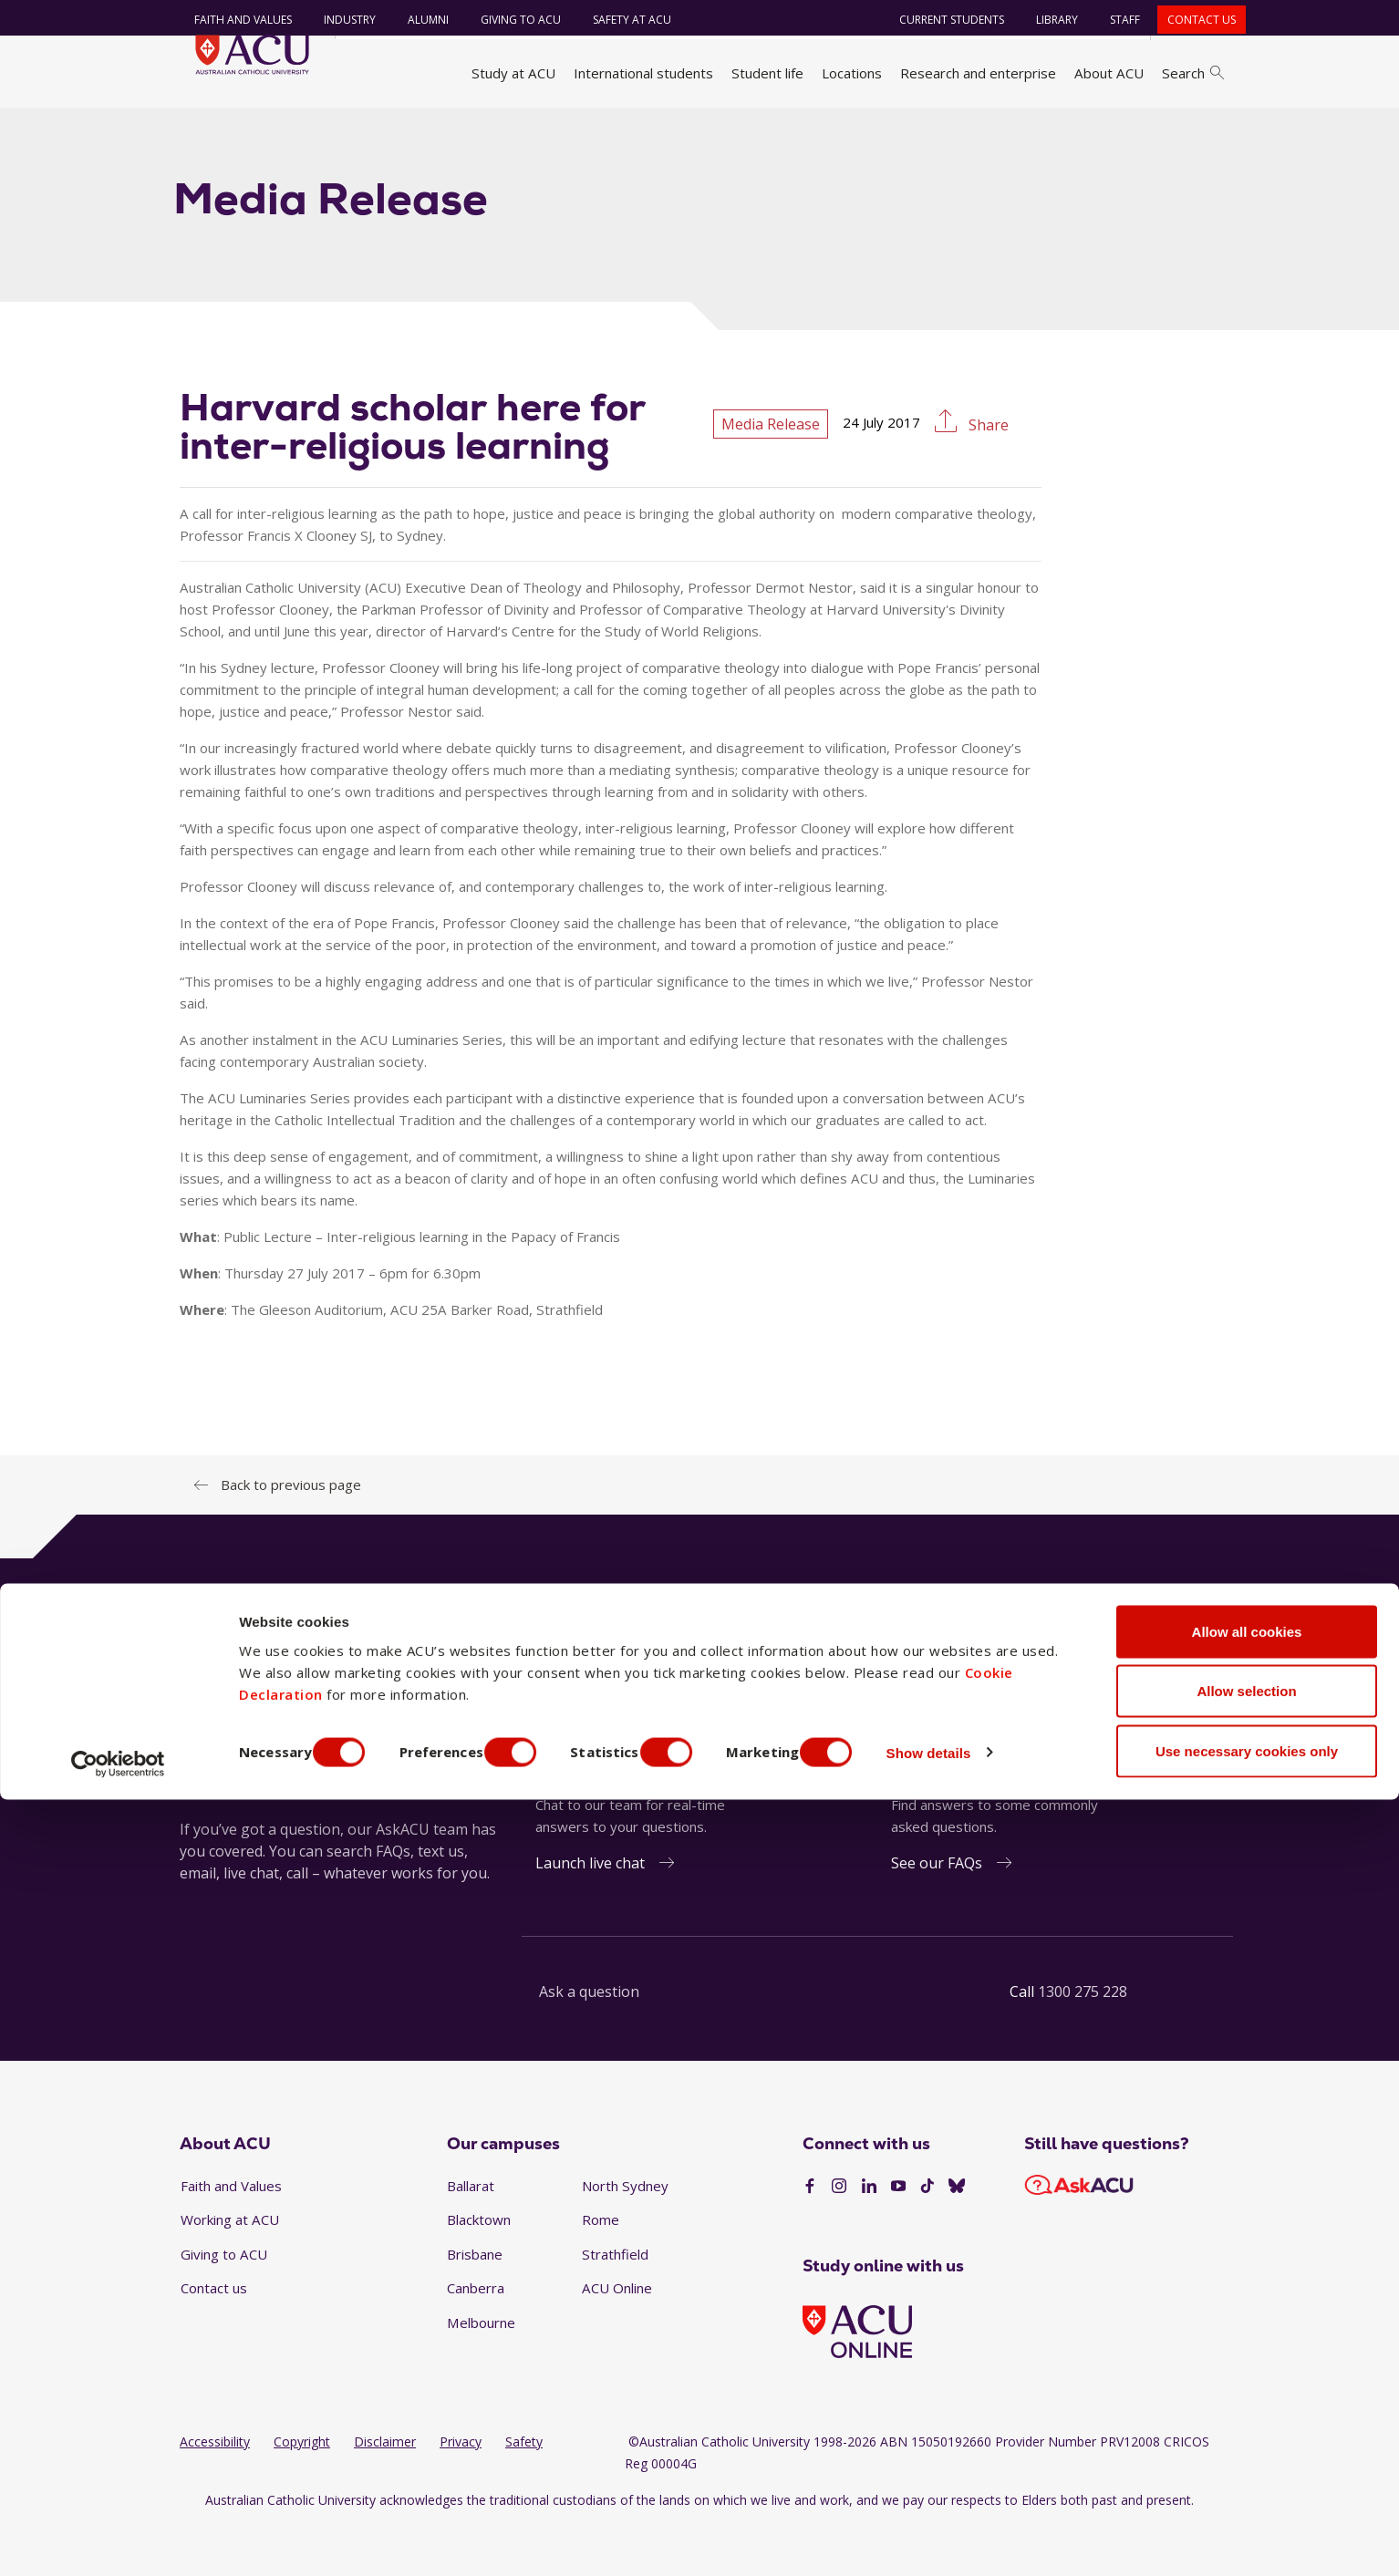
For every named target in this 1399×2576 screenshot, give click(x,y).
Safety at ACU (621, 19)
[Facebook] (810, 2237)
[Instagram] (839, 2237)
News (344, 130)
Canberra (475, 2338)
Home (204, 130)
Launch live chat (590, 1912)
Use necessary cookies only (1246, 2527)
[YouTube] (898, 2237)
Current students (940, 19)
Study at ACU (513, 73)
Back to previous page (291, 1534)
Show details (979, 2529)
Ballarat (470, 2235)
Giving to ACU (510, 19)
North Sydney (625, 2235)
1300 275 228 (1082, 2041)
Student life (767, 73)
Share (987, 475)
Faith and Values (232, 19)
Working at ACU (230, 2269)
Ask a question (589, 2041)
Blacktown (479, 2269)
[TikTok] (927, 2237)
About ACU (1109, 73)
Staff (1114, 19)
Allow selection (1246, 2468)
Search (1193, 73)
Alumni (417, 19)
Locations (852, 73)
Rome (600, 2269)
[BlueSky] (956, 2237)
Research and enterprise (978, 73)
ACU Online (617, 2338)
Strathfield (615, 2304)
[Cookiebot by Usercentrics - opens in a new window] (118, 2540)
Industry (339, 19)
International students (643, 73)
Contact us (1190, 19)
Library (1046, 19)
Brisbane (475, 2304)
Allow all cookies (1247, 2408)
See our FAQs (936, 1912)
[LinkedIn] (869, 2237)
